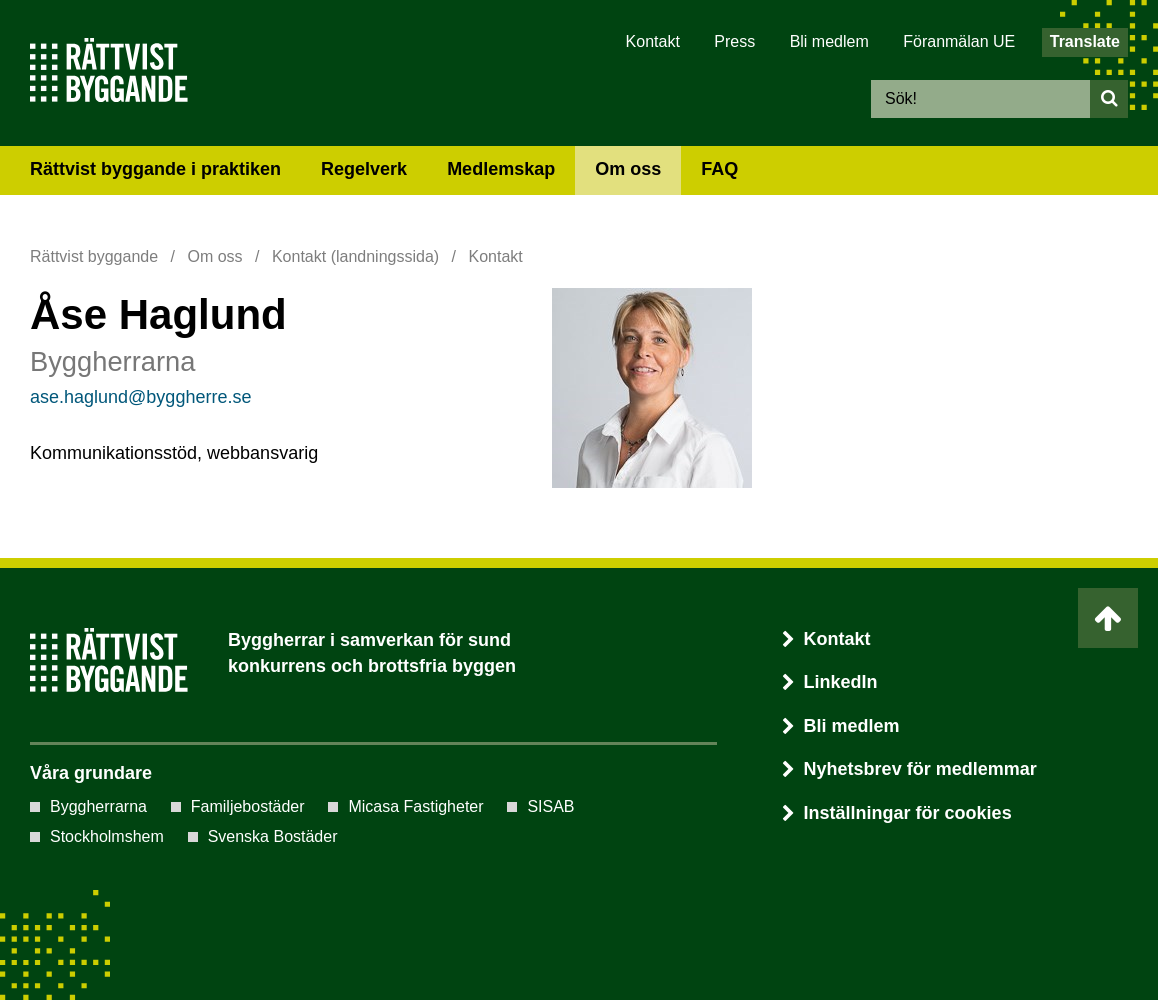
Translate (1085, 41)
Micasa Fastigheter (415, 806)
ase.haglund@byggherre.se (140, 397)
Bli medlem (829, 41)
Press (734, 41)
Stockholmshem (107, 836)
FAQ (719, 169)
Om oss (628, 169)
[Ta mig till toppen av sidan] (1108, 618)
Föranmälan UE (959, 41)
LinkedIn (830, 682)
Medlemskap (501, 169)
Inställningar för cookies (908, 813)
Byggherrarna (98, 806)
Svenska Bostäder (273, 836)
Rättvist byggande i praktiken (155, 169)
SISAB (550, 806)
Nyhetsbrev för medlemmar (909, 769)
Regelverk (364, 169)
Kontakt (653, 41)
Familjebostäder (248, 806)
